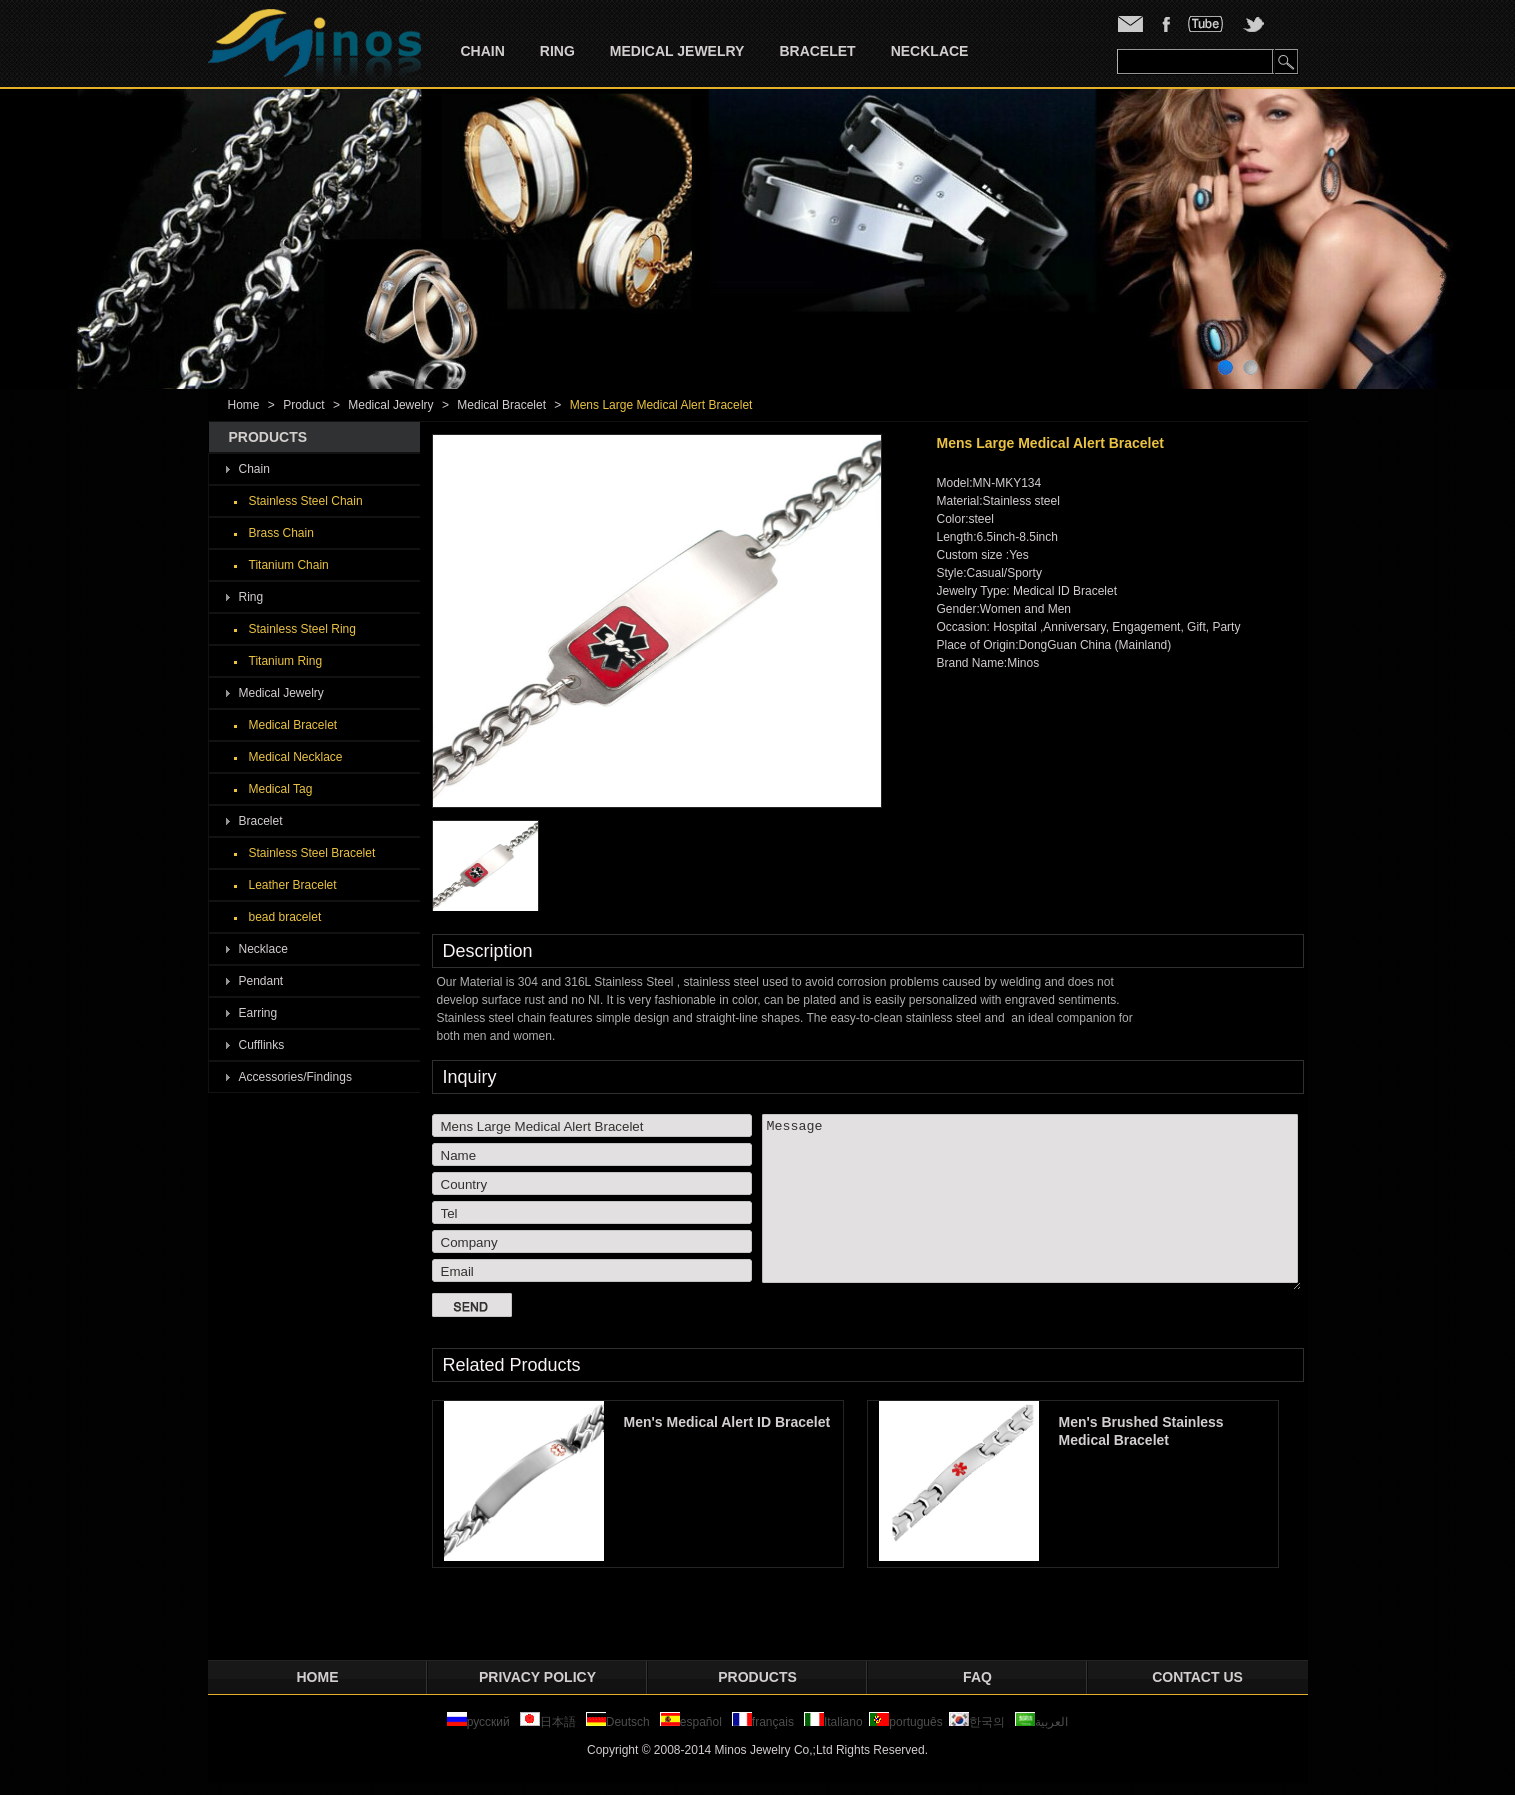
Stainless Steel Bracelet (312, 853)
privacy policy (537, 1677)
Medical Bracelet (501, 405)
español (691, 1722)
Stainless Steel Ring (302, 629)
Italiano (833, 1722)
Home (244, 405)
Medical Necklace (296, 757)
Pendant (261, 981)
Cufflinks (262, 1045)
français (763, 1722)
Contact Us (1197, 1677)
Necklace (930, 51)
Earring (258, 1013)
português (905, 1722)
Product (303, 405)
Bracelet (817, 51)
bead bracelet (285, 917)
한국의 (977, 1722)
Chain (483, 51)
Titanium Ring (286, 661)
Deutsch (618, 1722)
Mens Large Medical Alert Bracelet (661, 405)
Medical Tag (281, 789)
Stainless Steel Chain (306, 501)
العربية (1041, 1722)
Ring (557, 51)
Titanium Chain (289, 565)
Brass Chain (281, 533)
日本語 (549, 1722)
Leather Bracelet (293, 885)
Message (1031, 1202)
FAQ (977, 1677)
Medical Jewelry (677, 51)
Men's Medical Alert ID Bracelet (735, 1422)
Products (757, 1677)
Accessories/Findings (295, 1077)
